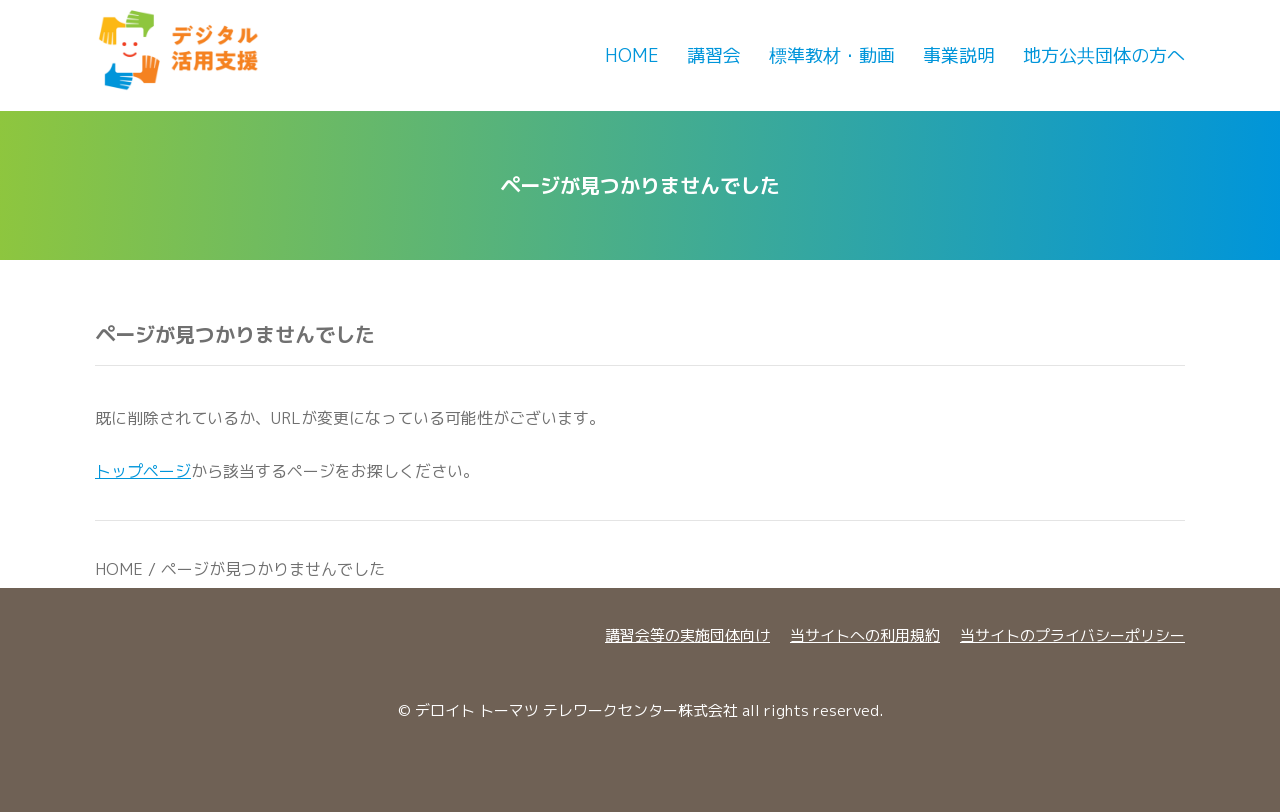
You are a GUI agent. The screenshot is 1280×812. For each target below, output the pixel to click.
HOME (119, 569)
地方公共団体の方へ (1104, 55)
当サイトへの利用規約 (865, 635)
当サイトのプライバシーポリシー (1072, 635)
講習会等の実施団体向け (687, 635)
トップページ (143, 471)
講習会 (714, 55)
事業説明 (959, 55)
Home (632, 55)
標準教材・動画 (832, 55)
